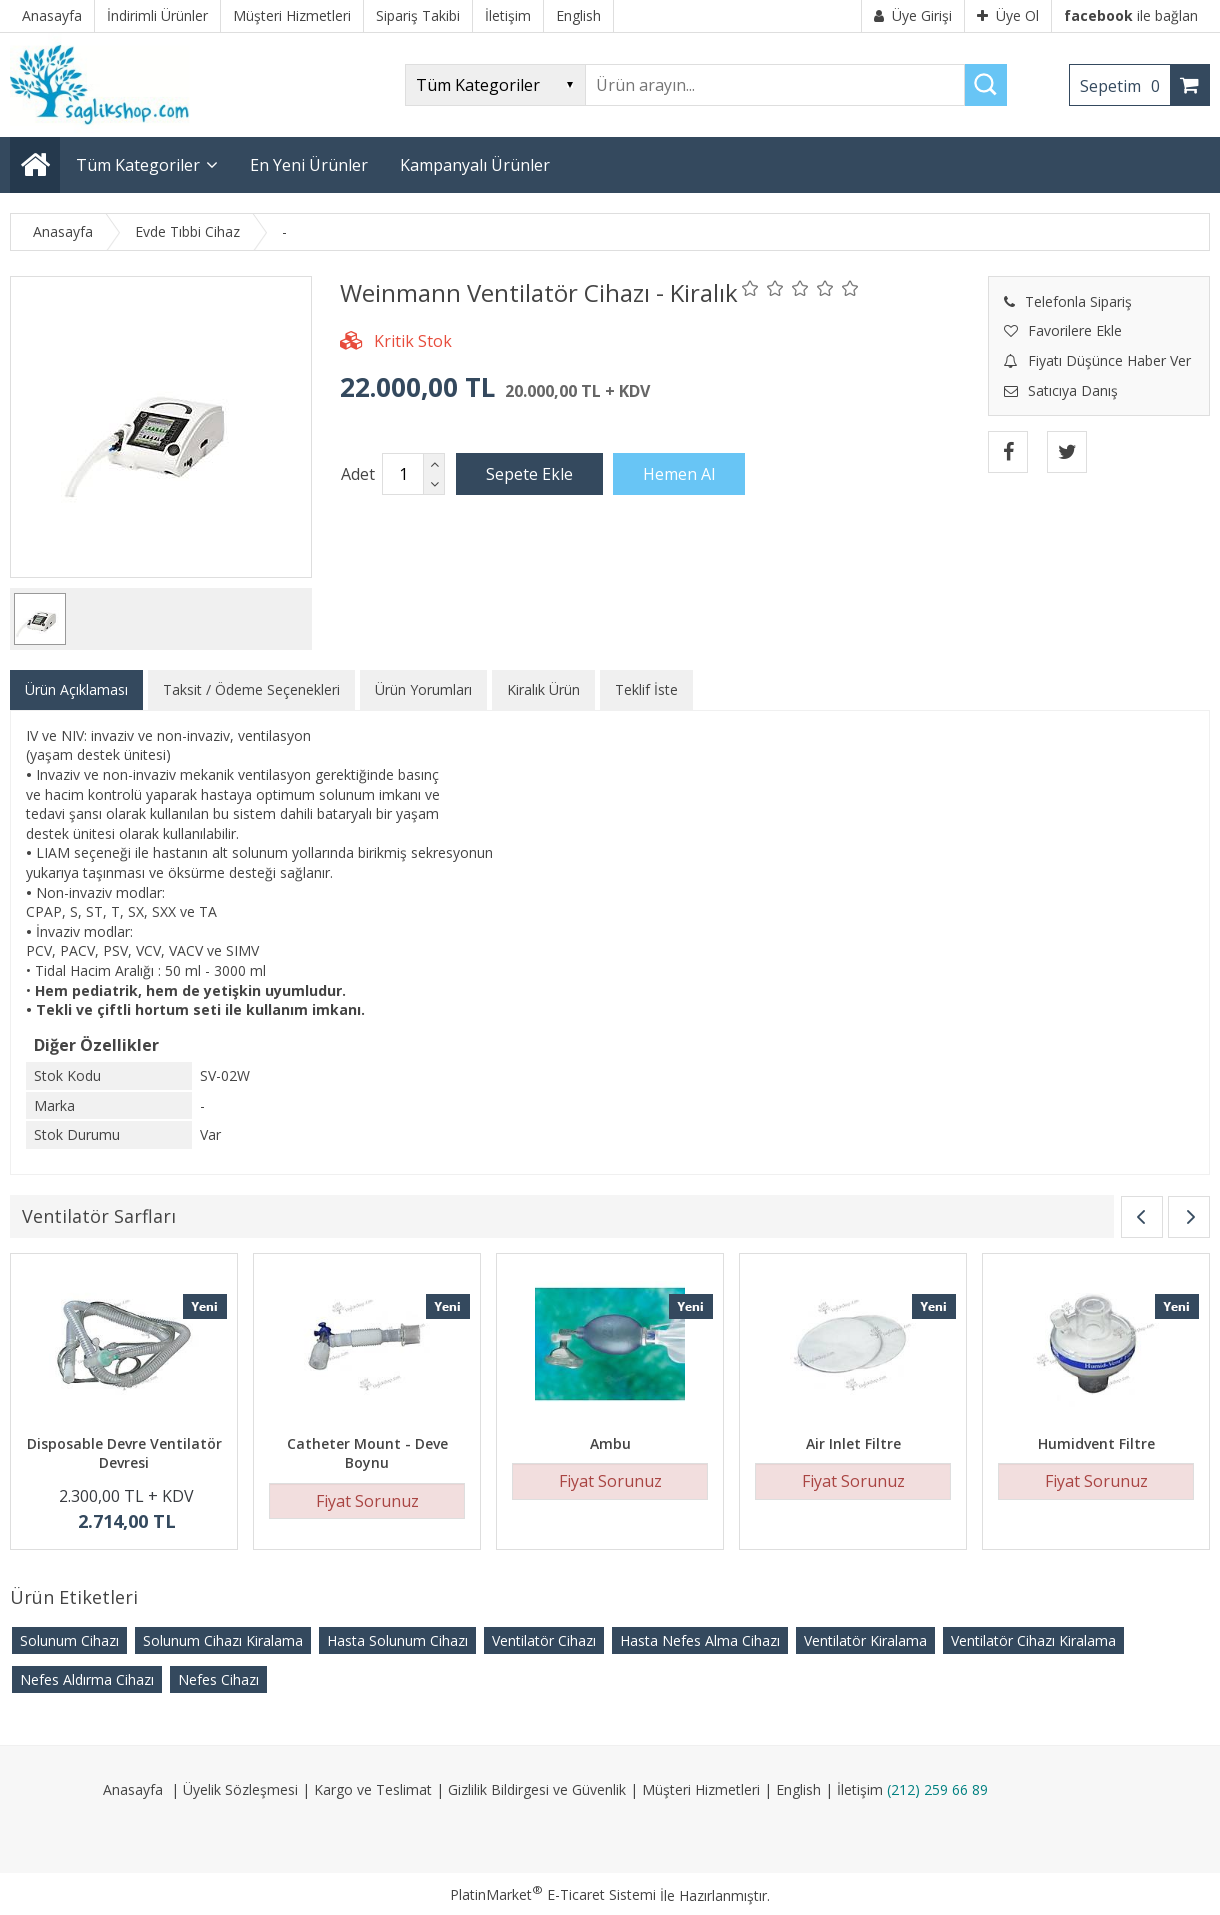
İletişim (860, 1789)
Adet (358, 474)
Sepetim (1125, 86)
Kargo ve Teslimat (373, 1789)
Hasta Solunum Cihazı (397, 1640)
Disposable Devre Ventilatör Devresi (124, 1453)
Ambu (610, 1443)
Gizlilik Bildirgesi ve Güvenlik (537, 1789)
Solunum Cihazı (69, 1640)
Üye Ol (1008, 15)
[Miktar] (403, 474)
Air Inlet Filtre (853, 1443)
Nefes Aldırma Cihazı (87, 1679)
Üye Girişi (913, 15)
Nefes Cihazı (218, 1679)
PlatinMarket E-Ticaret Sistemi (553, 1894)
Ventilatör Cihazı (544, 1640)
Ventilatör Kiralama (865, 1640)
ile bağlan (1131, 15)
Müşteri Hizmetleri (701, 1789)
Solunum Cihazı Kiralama (223, 1640)
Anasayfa (133, 1789)
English (798, 1789)
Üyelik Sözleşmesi (240, 1789)
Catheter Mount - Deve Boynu (367, 1453)
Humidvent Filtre (1096, 1443)
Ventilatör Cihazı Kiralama (1033, 1640)
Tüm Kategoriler (138, 165)
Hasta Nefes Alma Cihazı (700, 1640)
